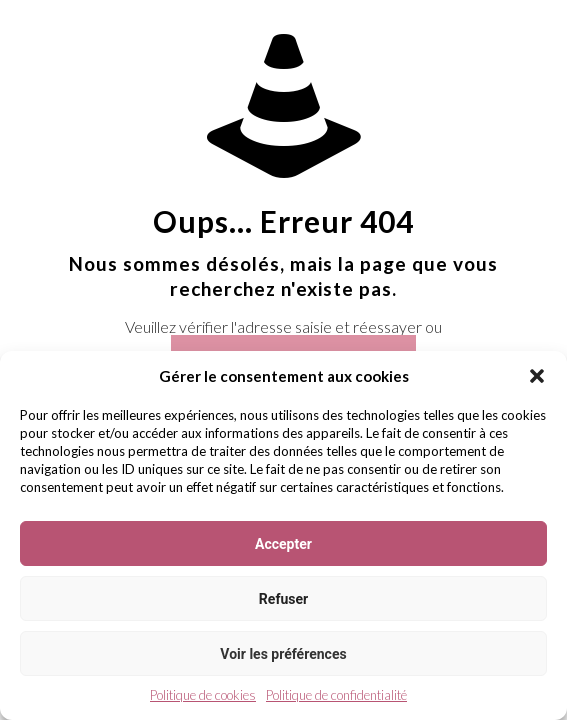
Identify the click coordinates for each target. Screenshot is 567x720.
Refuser (283, 599)
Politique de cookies (203, 695)
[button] (537, 376)
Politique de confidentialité (336, 695)
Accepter (283, 544)
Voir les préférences (283, 654)
